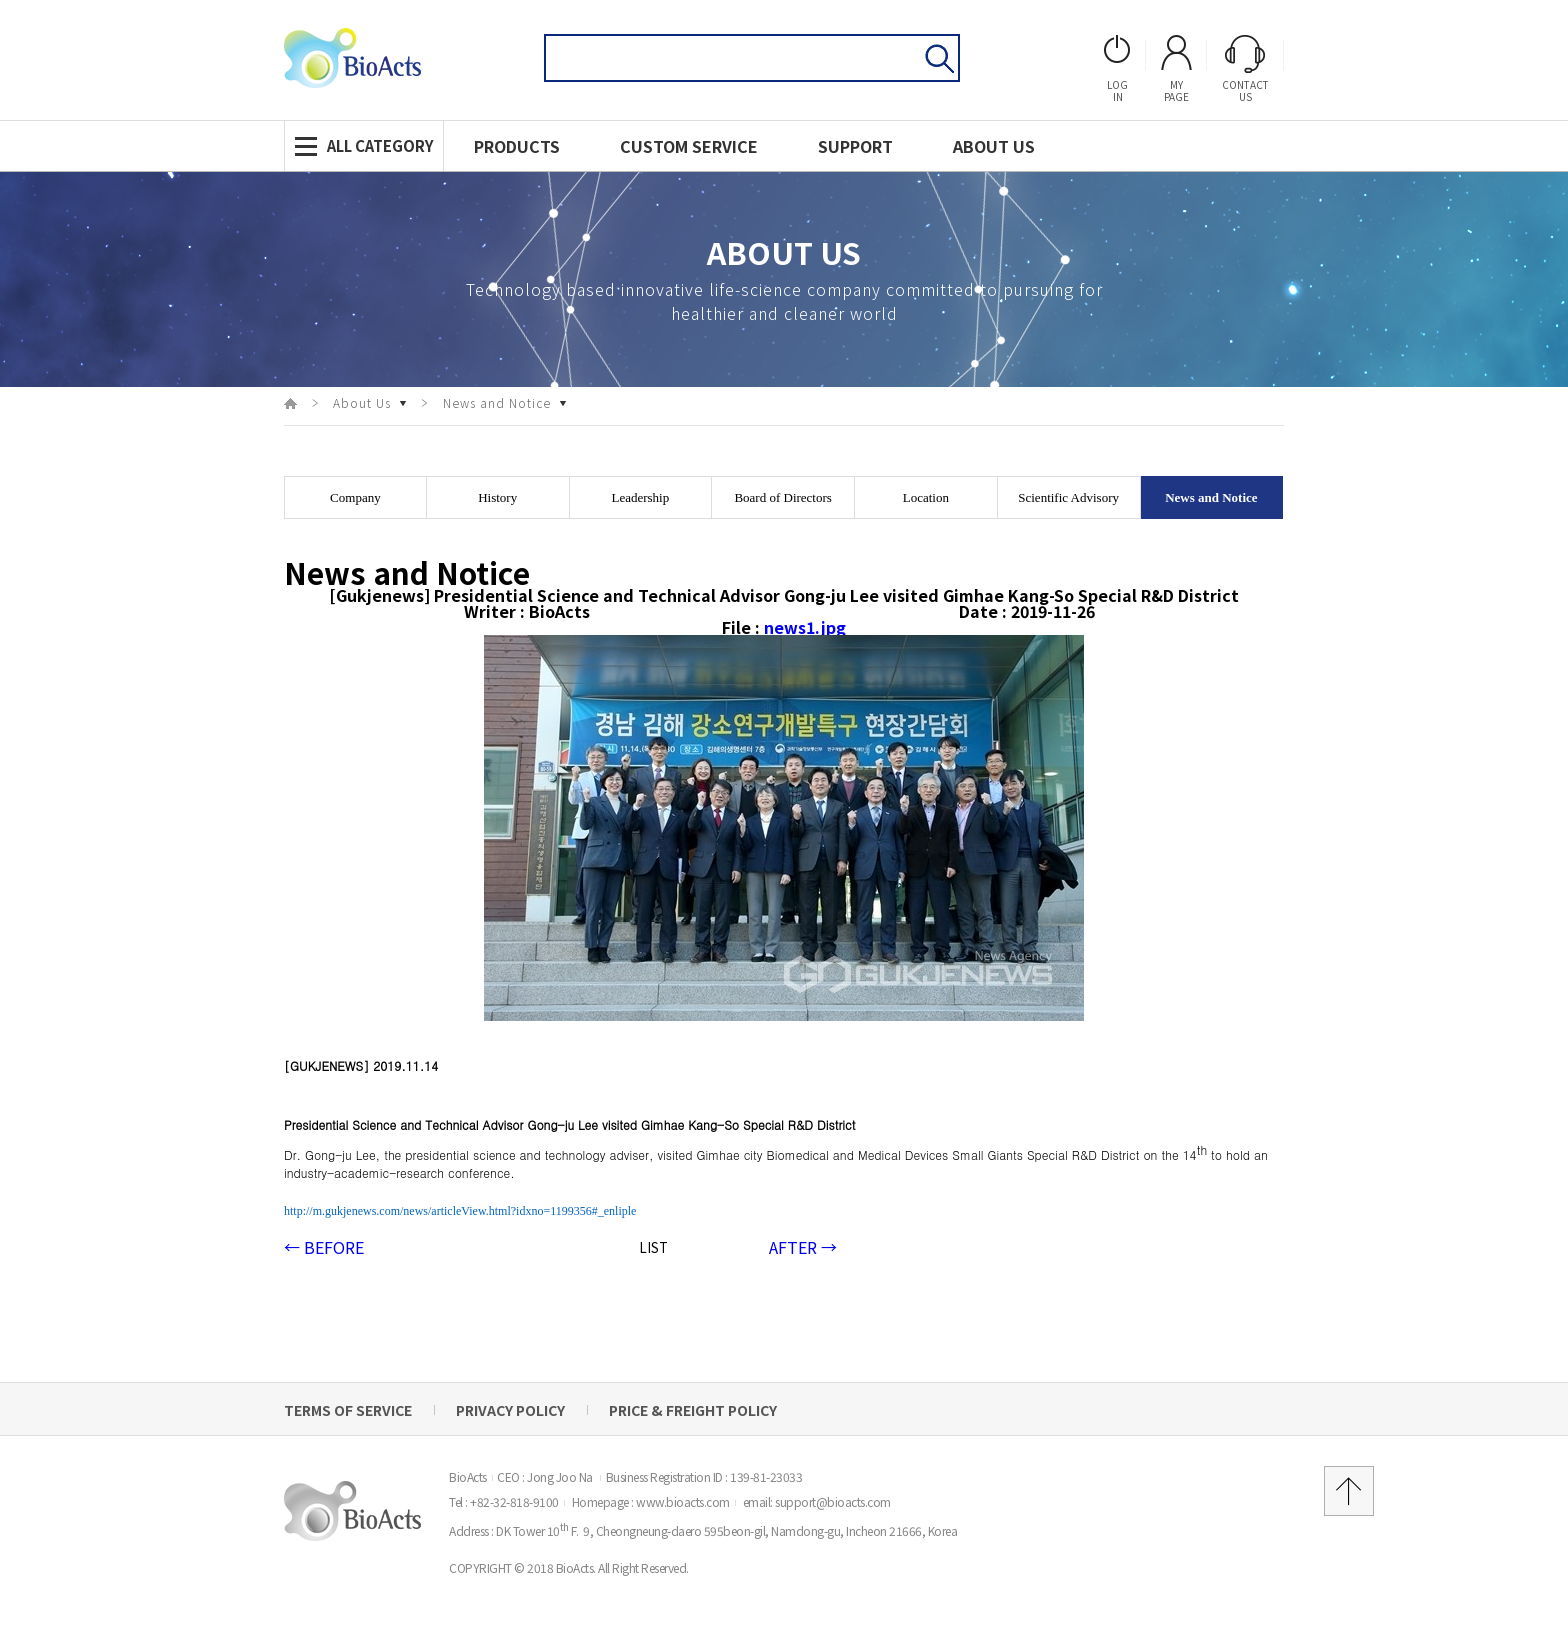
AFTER (803, 1247)
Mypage (1176, 69)
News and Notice (497, 403)
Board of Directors (782, 497)
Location (926, 497)
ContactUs (1245, 69)
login (1117, 69)
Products (517, 146)
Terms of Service (348, 1410)
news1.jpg (805, 627)
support (855, 146)
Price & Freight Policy (693, 1410)
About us (994, 146)
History (497, 497)
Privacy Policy (510, 1410)
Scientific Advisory (1068, 497)
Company (355, 497)
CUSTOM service (689, 146)
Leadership (640, 497)
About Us (362, 403)
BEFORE (324, 1247)
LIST (653, 1247)
